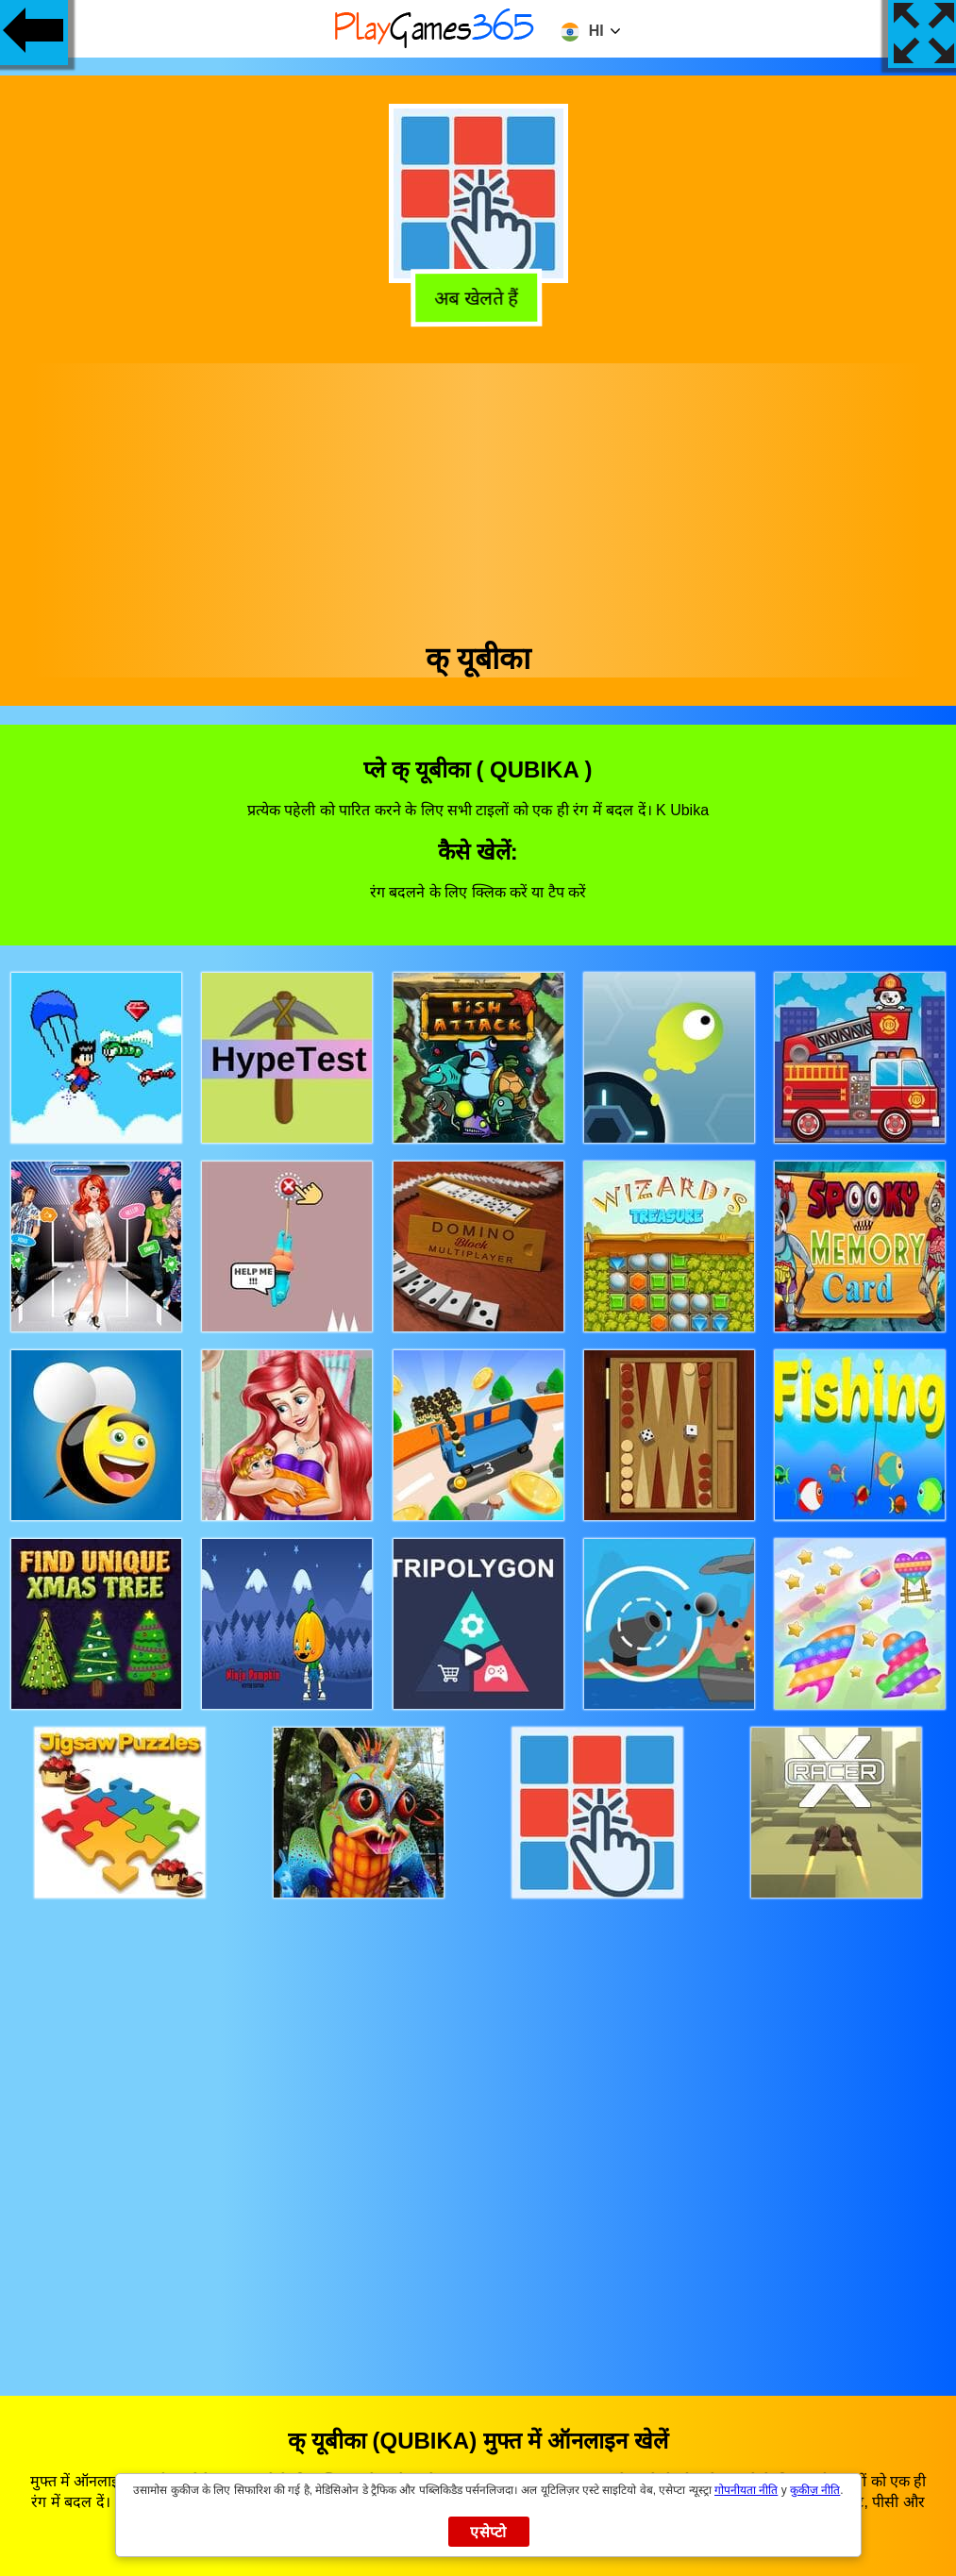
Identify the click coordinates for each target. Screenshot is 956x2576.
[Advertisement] (478, 495)
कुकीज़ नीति (815, 2490)
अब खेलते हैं (477, 295)
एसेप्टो (488, 2532)
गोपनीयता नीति (746, 2490)
